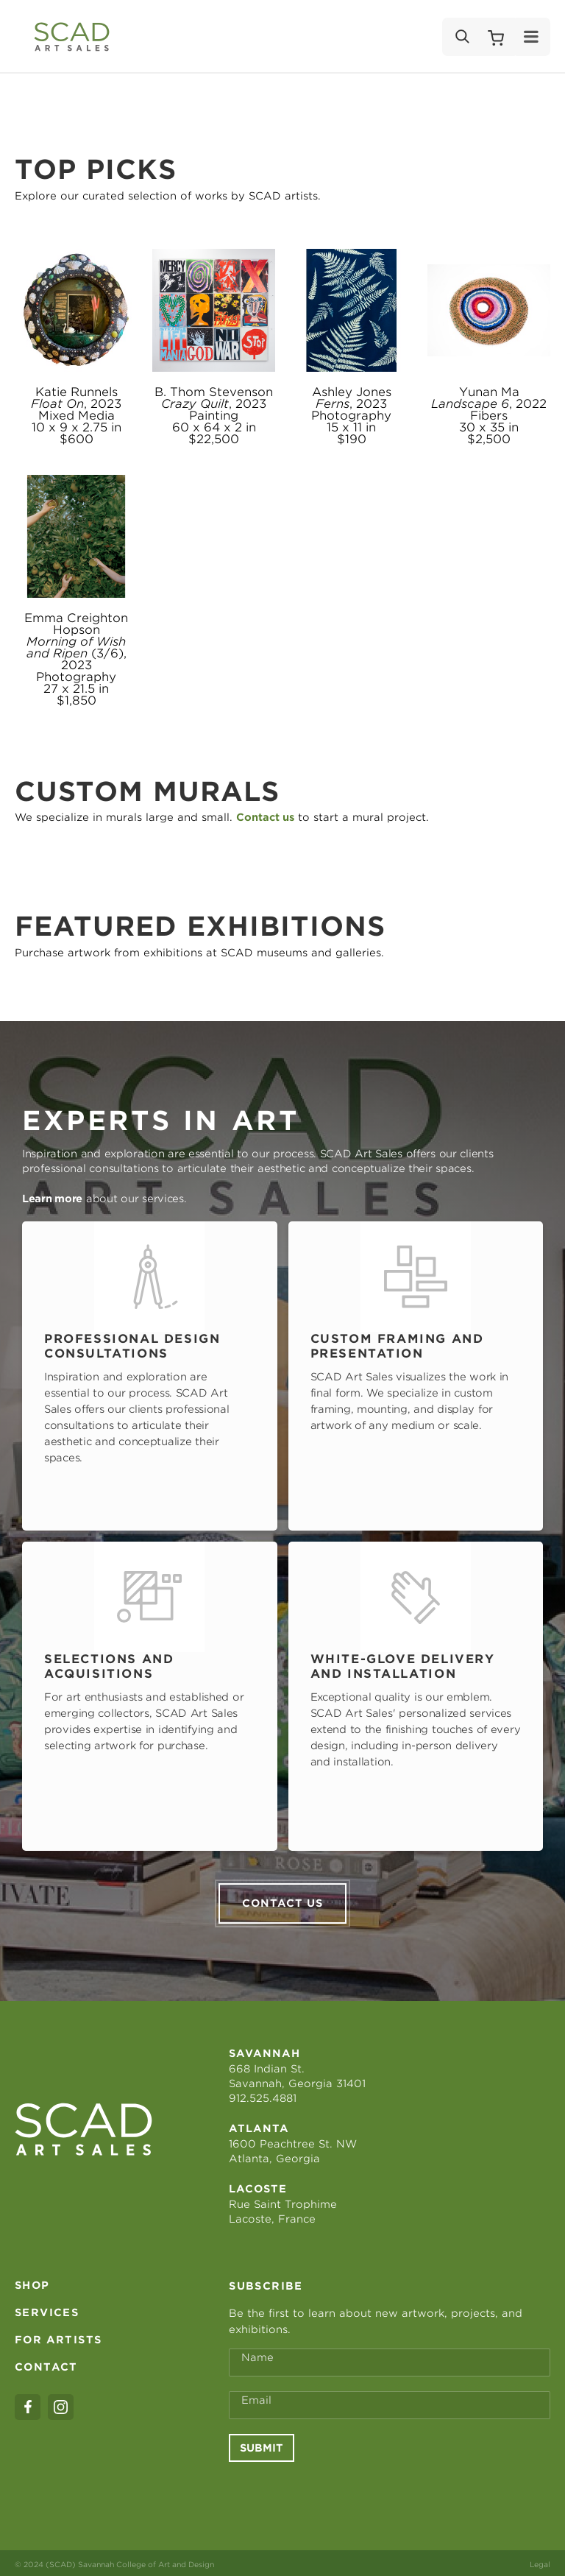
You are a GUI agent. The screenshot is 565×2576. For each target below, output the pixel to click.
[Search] (461, 37)
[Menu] (531, 37)
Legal (540, 2561)
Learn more (52, 1198)
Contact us (282, 1900)
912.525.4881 (262, 2095)
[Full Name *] (389, 2360)
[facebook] (27, 2404)
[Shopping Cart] (496, 37)
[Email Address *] (389, 2402)
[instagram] (61, 2404)
